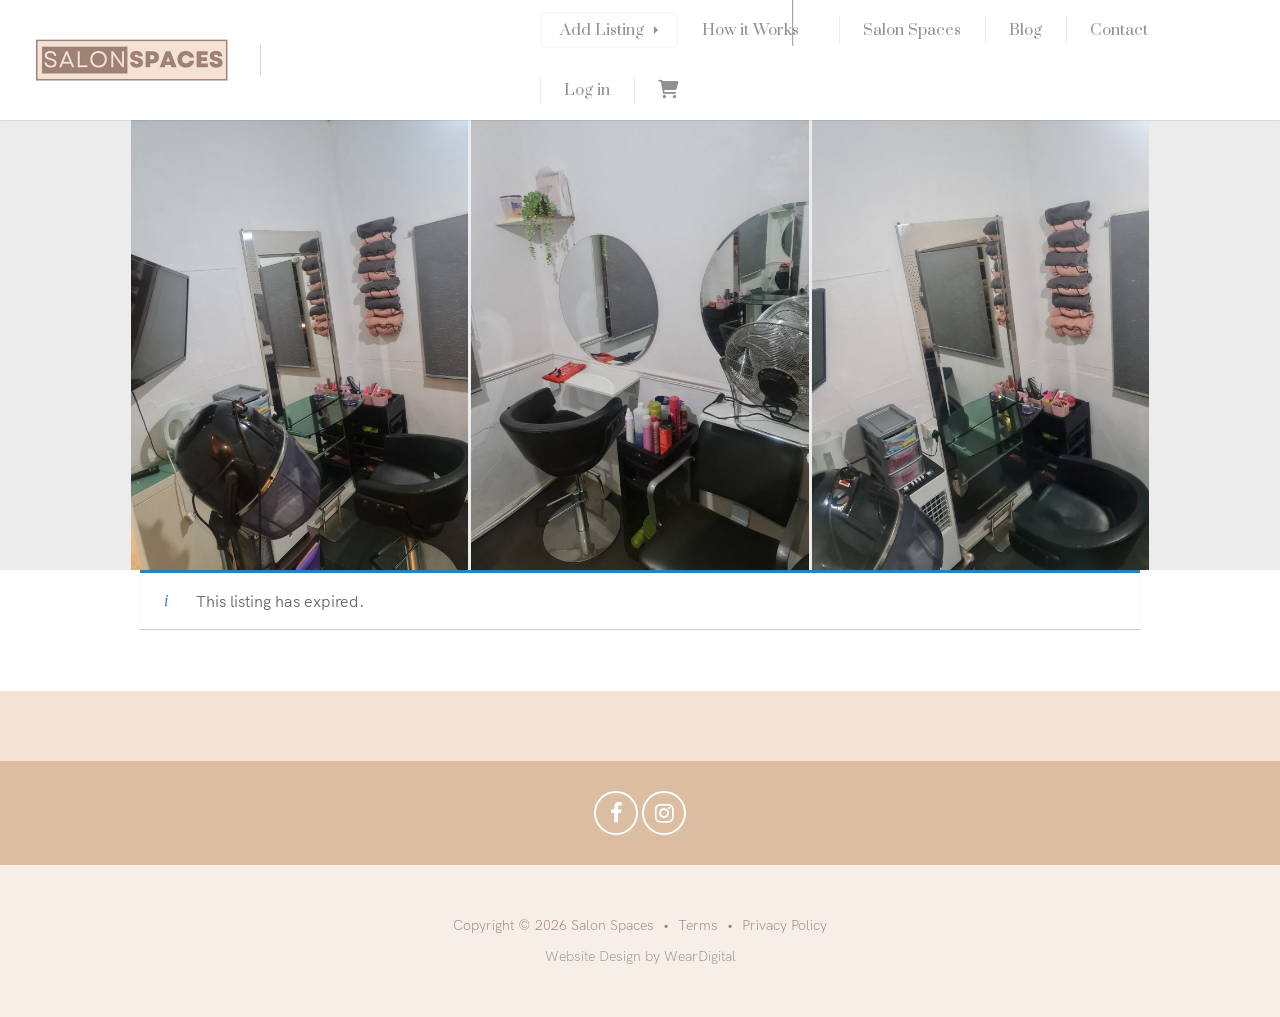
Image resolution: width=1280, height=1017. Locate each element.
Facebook (616, 818)
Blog (1025, 30)
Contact (1119, 30)
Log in (587, 90)
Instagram (664, 818)
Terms (698, 925)
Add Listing (602, 30)
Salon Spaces (912, 30)
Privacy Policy (784, 925)
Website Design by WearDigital (640, 956)
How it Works (750, 30)
